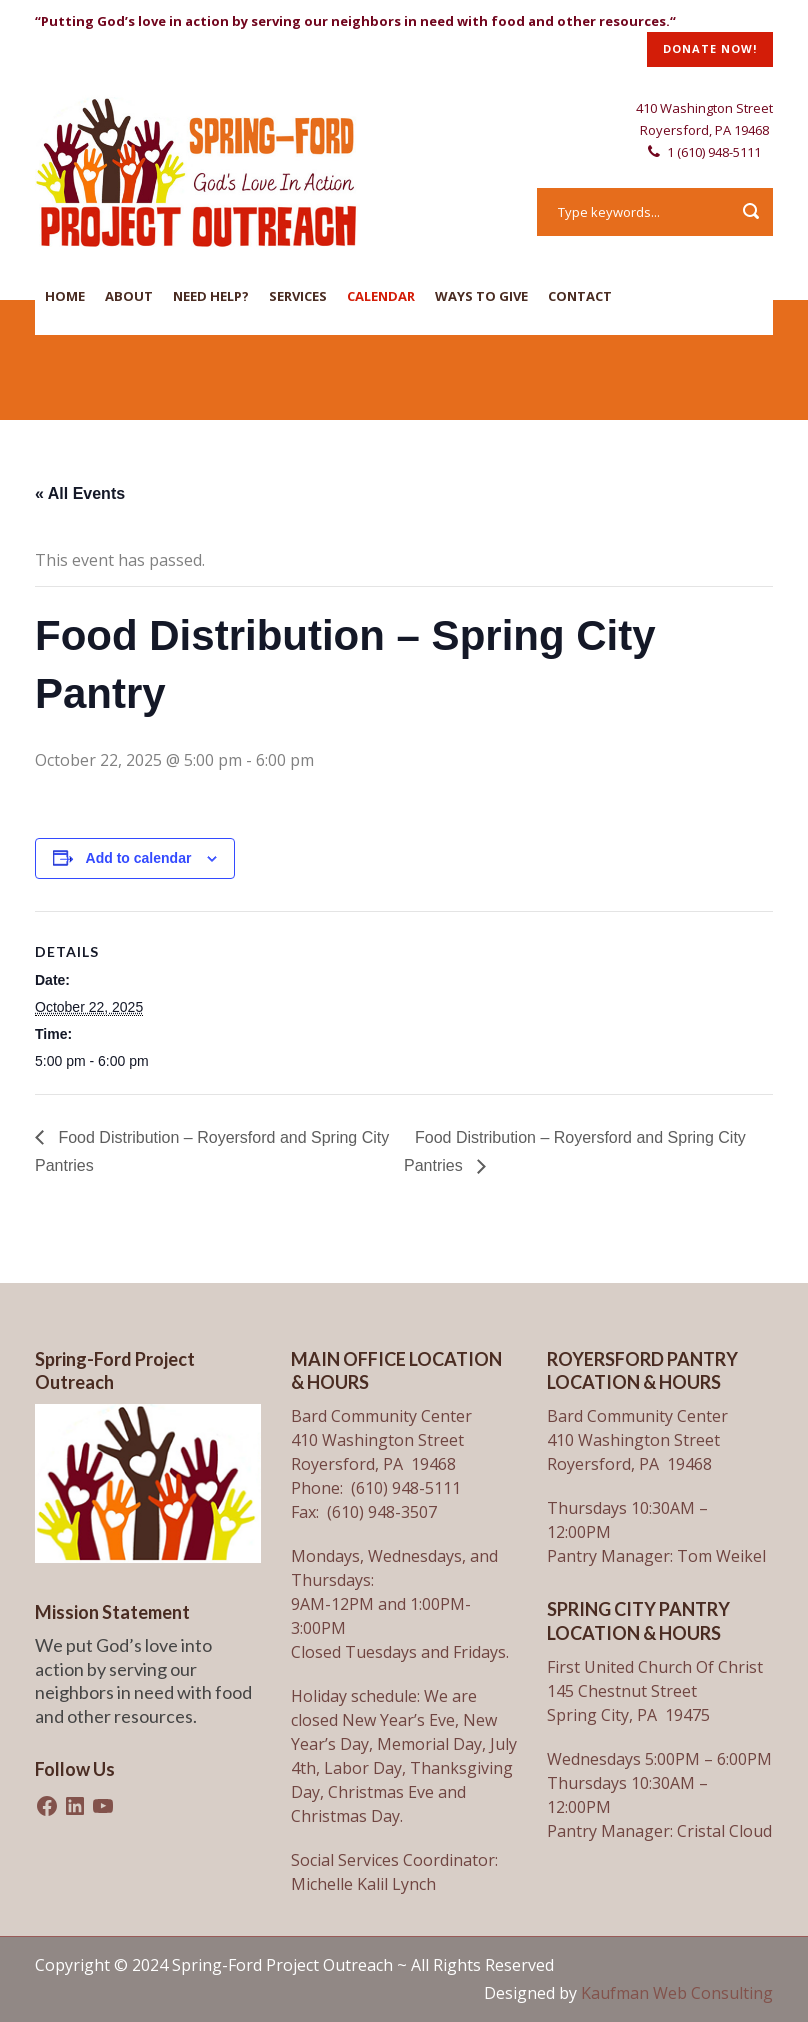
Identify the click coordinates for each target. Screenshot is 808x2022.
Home (65, 296)
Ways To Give (481, 296)
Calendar (381, 296)
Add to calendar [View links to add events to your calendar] (139, 858)
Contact (580, 296)
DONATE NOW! (710, 48)
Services (298, 296)
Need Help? (211, 296)
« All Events (80, 493)
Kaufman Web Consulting (677, 1993)
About (129, 296)
